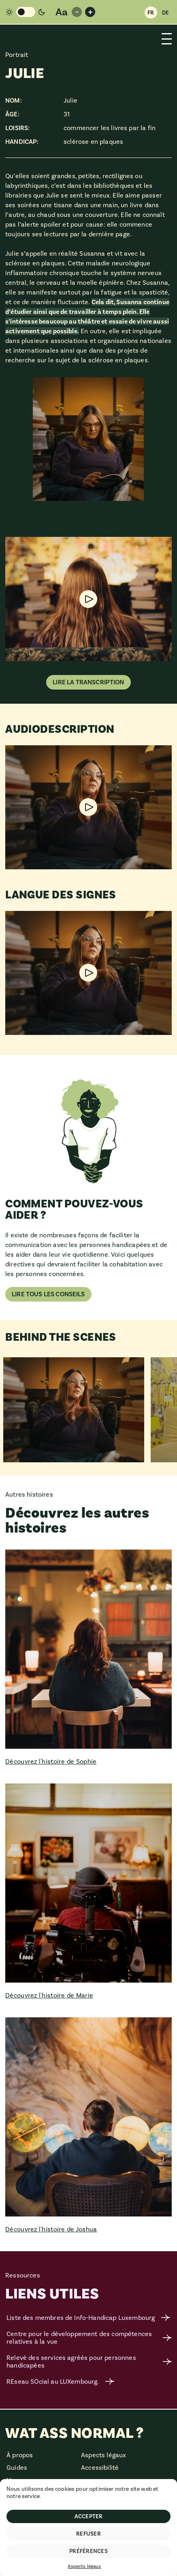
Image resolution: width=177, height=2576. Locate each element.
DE (165, 12)
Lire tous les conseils (48, 1294)
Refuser (88, 2533)
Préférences (88, 2551)
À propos (19, 2455)
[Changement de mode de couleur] (25, 11)
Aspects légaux (84, 2566)
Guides (16, 2467)
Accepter (89, 2516)
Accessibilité (100, 2467)
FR (150, 12)
